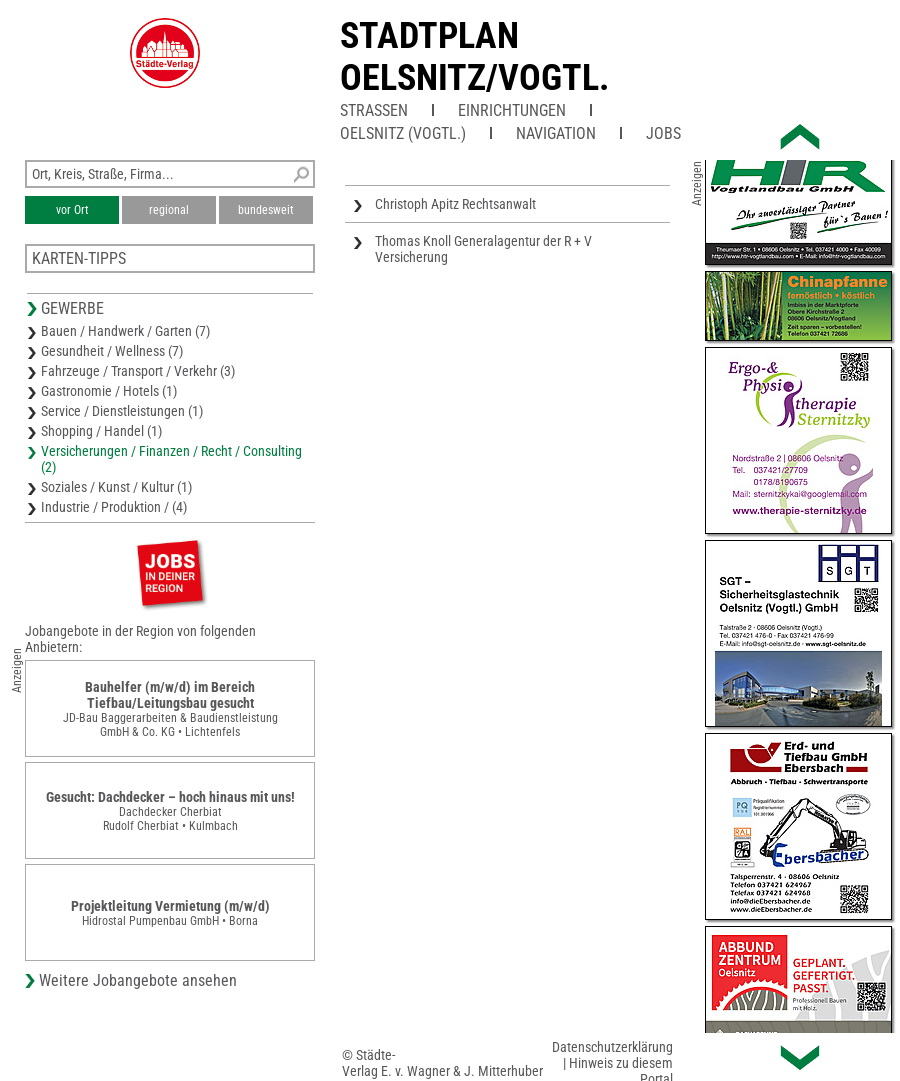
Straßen (374, 110)
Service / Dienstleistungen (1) (122, 411)
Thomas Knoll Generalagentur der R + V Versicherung (483, 249)
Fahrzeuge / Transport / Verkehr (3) (138, 371)
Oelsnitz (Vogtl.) (403, 133)
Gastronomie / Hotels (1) (109, 391)
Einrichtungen (512, 110)
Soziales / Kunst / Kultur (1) (116, 487)
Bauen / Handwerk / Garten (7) (125, 331)
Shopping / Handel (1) (101, 431)
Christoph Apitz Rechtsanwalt (455, 204)
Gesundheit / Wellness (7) (112, 351)
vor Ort (72, 210)
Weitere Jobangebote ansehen (138, 980)
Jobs (663, 133)
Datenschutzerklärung (612, 1047)
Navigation (556, 133)
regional (169, 210)
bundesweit (266, 210)
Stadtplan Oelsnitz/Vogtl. (474, 57)
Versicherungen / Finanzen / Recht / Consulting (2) (171, 459)
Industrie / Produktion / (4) (114, 507)
